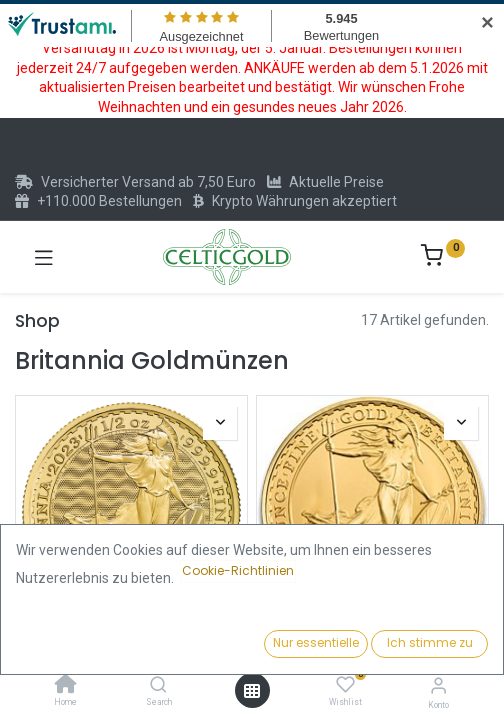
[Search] (158, 686)
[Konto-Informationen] (438, 685)
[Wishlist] (345, 685)
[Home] (66, 686)
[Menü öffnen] (252, 691)
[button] (391, 645)
